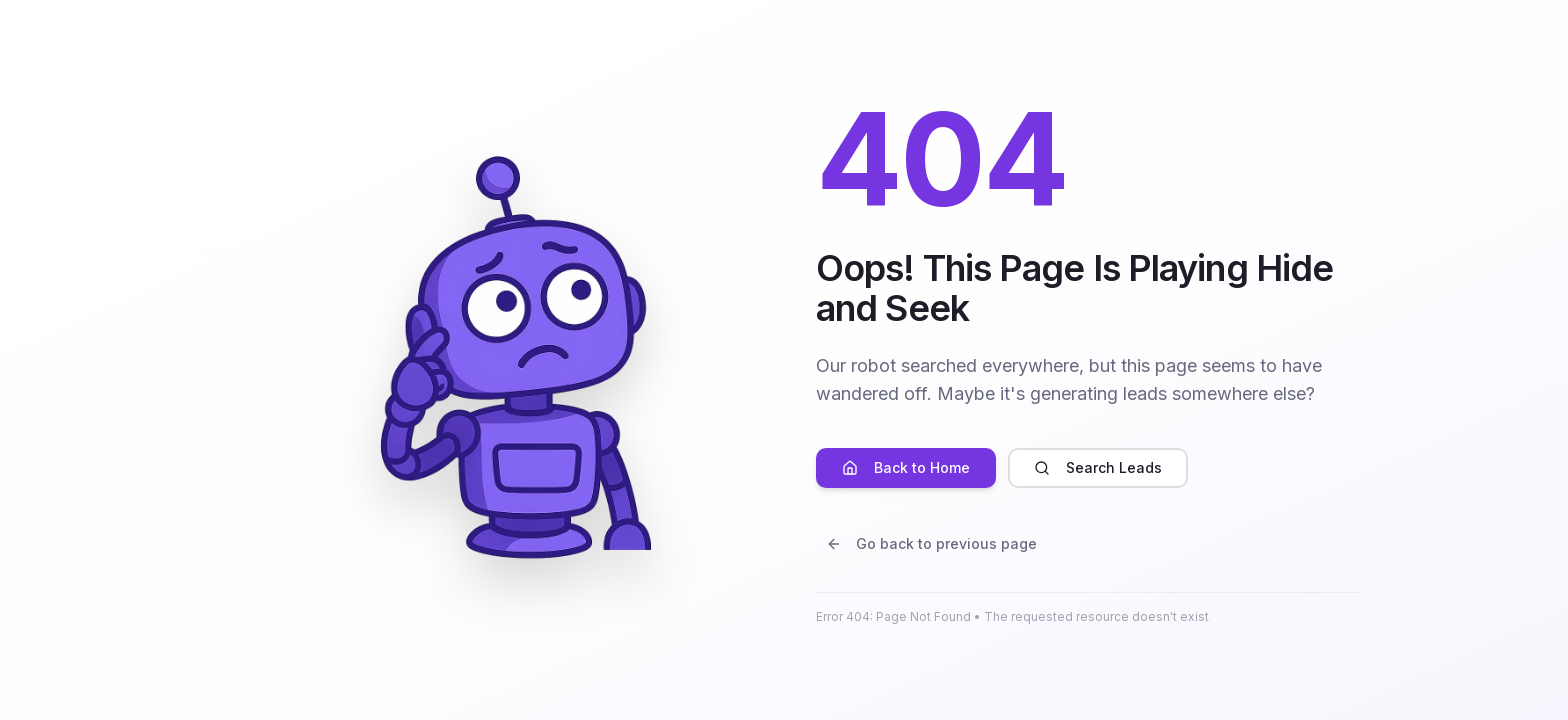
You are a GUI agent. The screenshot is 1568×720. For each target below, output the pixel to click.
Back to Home (906, 467)
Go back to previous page (931, 543)
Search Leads (1098, 467)
